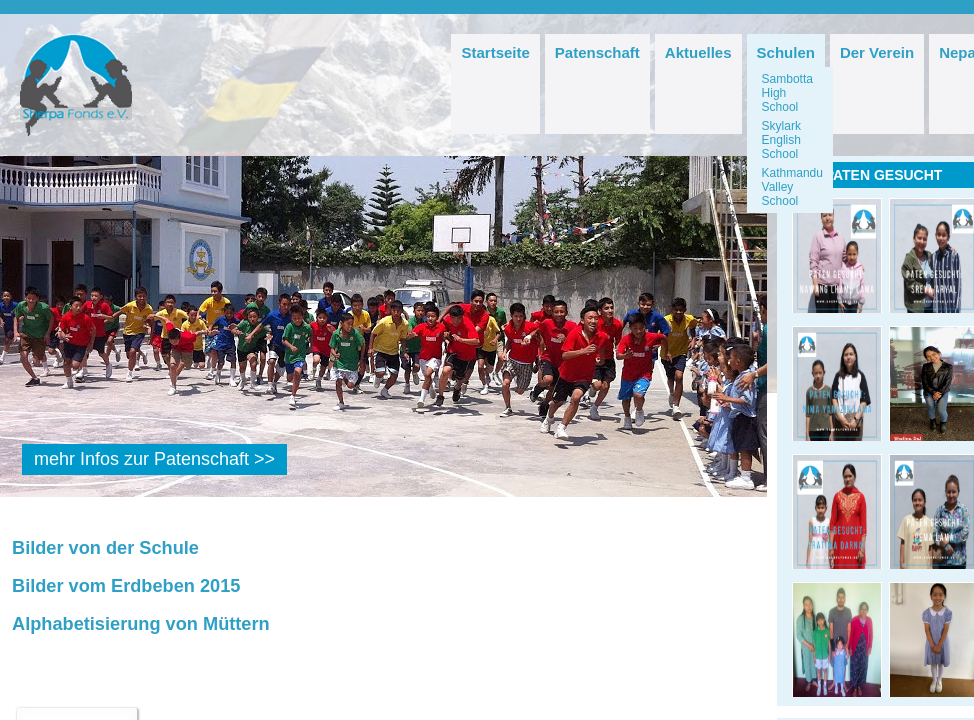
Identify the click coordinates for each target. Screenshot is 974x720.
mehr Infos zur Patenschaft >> (154, 459)
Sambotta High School (787, 93)
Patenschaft (597, 52)
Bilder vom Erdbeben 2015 (126, 586)
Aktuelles (698, 52)
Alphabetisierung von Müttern (141, 624)
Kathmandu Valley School (792, 187)
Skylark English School (781, 140)
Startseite (495, 52)
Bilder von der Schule (105, 548)
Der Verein (877, 52)
